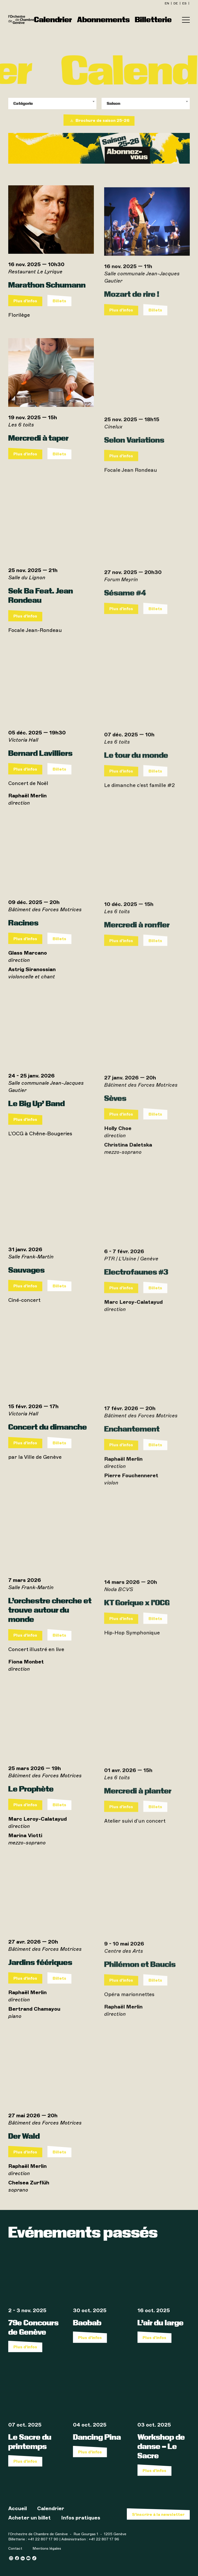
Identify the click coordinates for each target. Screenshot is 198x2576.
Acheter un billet (29, 2518)
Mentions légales (46, 2548)
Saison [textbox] (113, 103)
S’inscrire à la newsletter (158, 2514)
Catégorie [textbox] (23, 103)
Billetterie (153, 19)
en (167, 3)
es (184, 3)
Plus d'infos (25, 316)
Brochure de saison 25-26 (99, 120)
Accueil (17, 2508)
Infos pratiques (80, 2518)
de (176, 3)
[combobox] (52, 103)
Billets (59, 316)
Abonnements (103, 19)
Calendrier (53, 19)
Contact (15, 2548)
